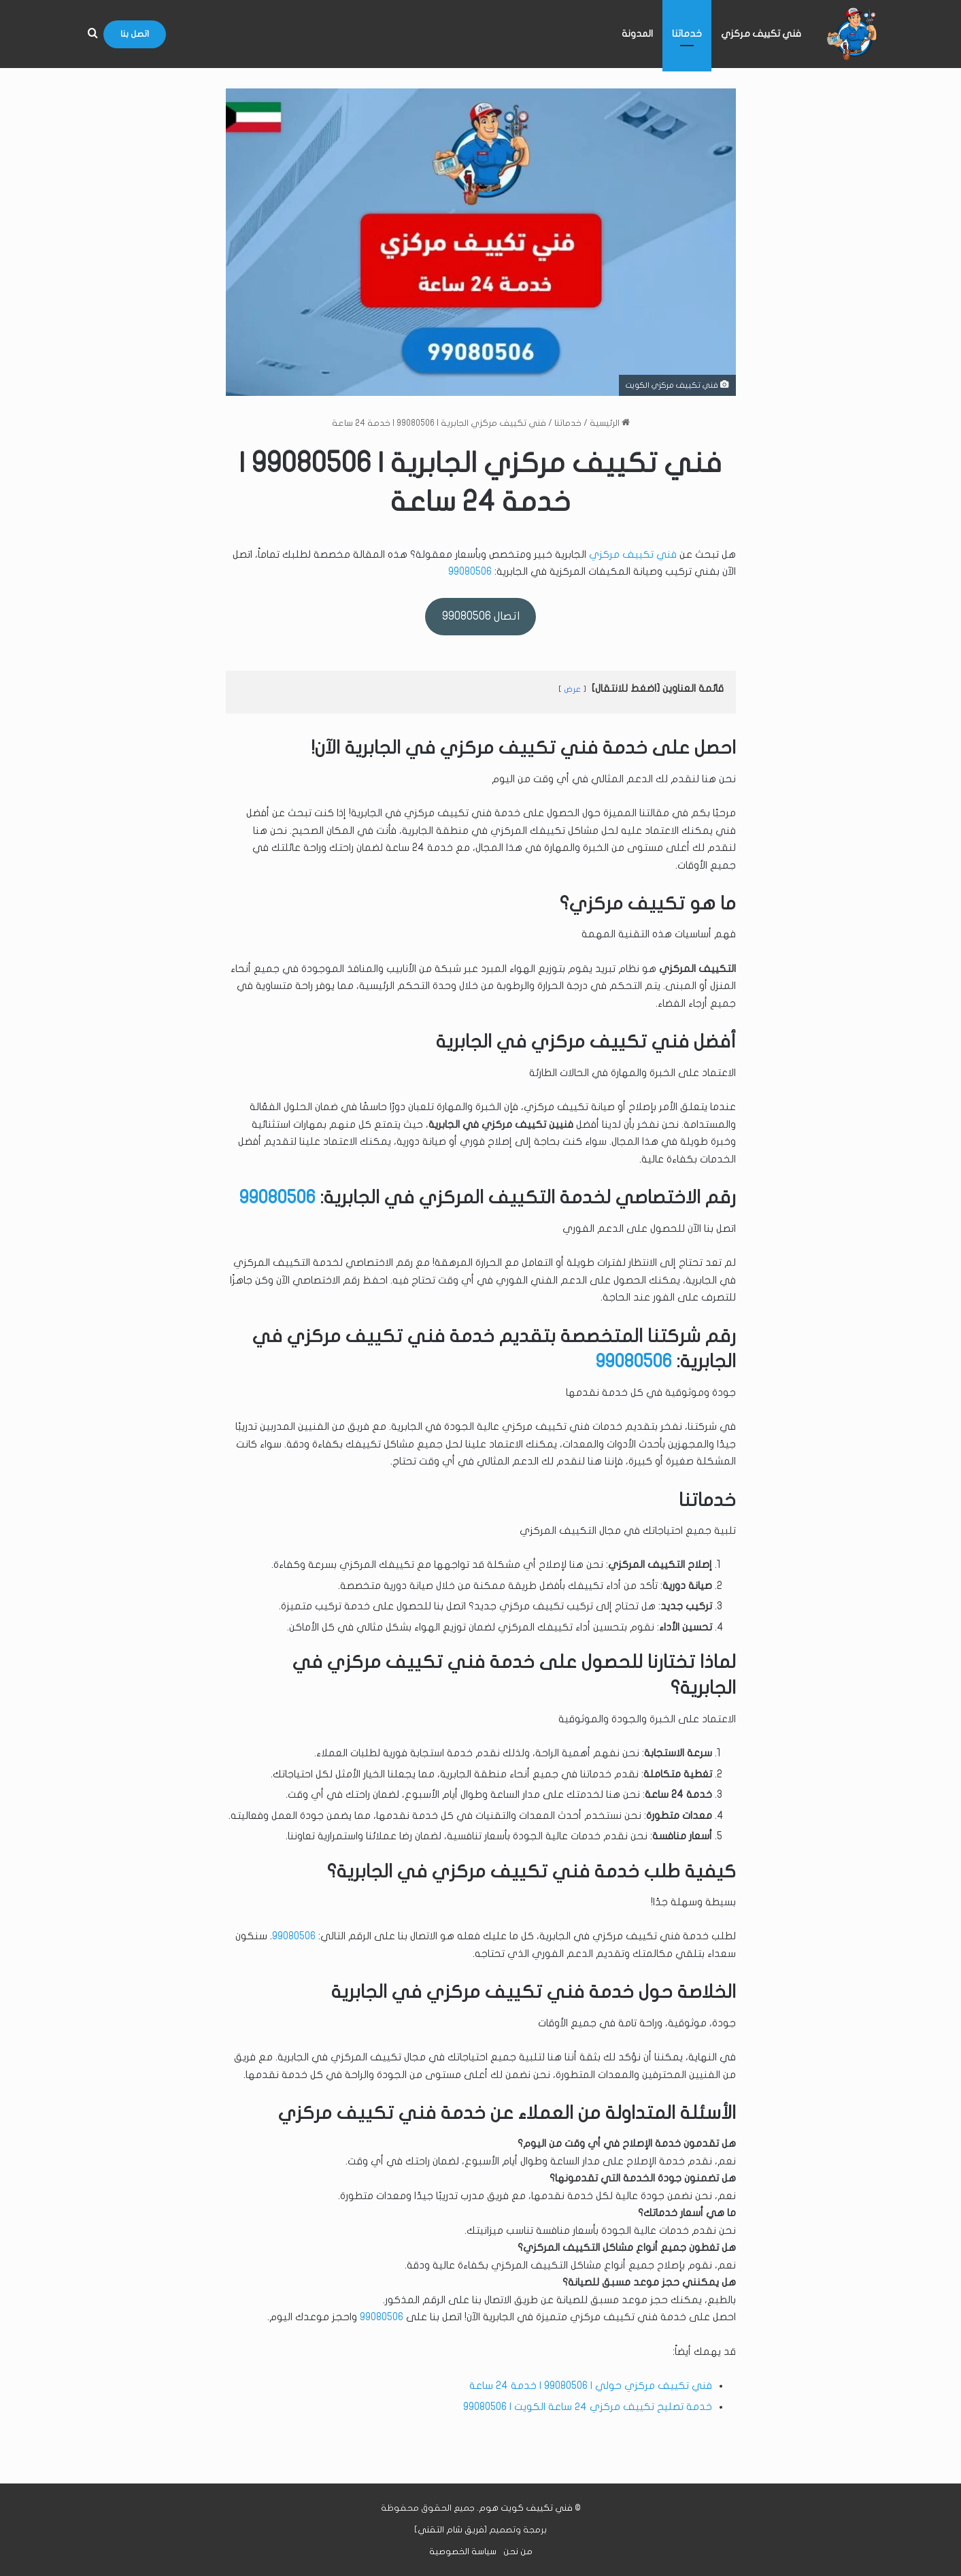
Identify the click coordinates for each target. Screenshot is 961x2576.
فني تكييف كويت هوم (526, 2508)
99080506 (470, 571)
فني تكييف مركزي (761, 34)
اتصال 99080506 (481, 616)
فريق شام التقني (451, 2530)
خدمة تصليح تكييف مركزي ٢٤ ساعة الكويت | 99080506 (587, 2406)
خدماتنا (687, 34)
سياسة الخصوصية (462, 2551)
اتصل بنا (134, 34)
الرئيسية (610, 423)
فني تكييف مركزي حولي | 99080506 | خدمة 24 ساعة (590, 2385)
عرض (572, 689)
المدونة (637, 34)
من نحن (518, 2551)
